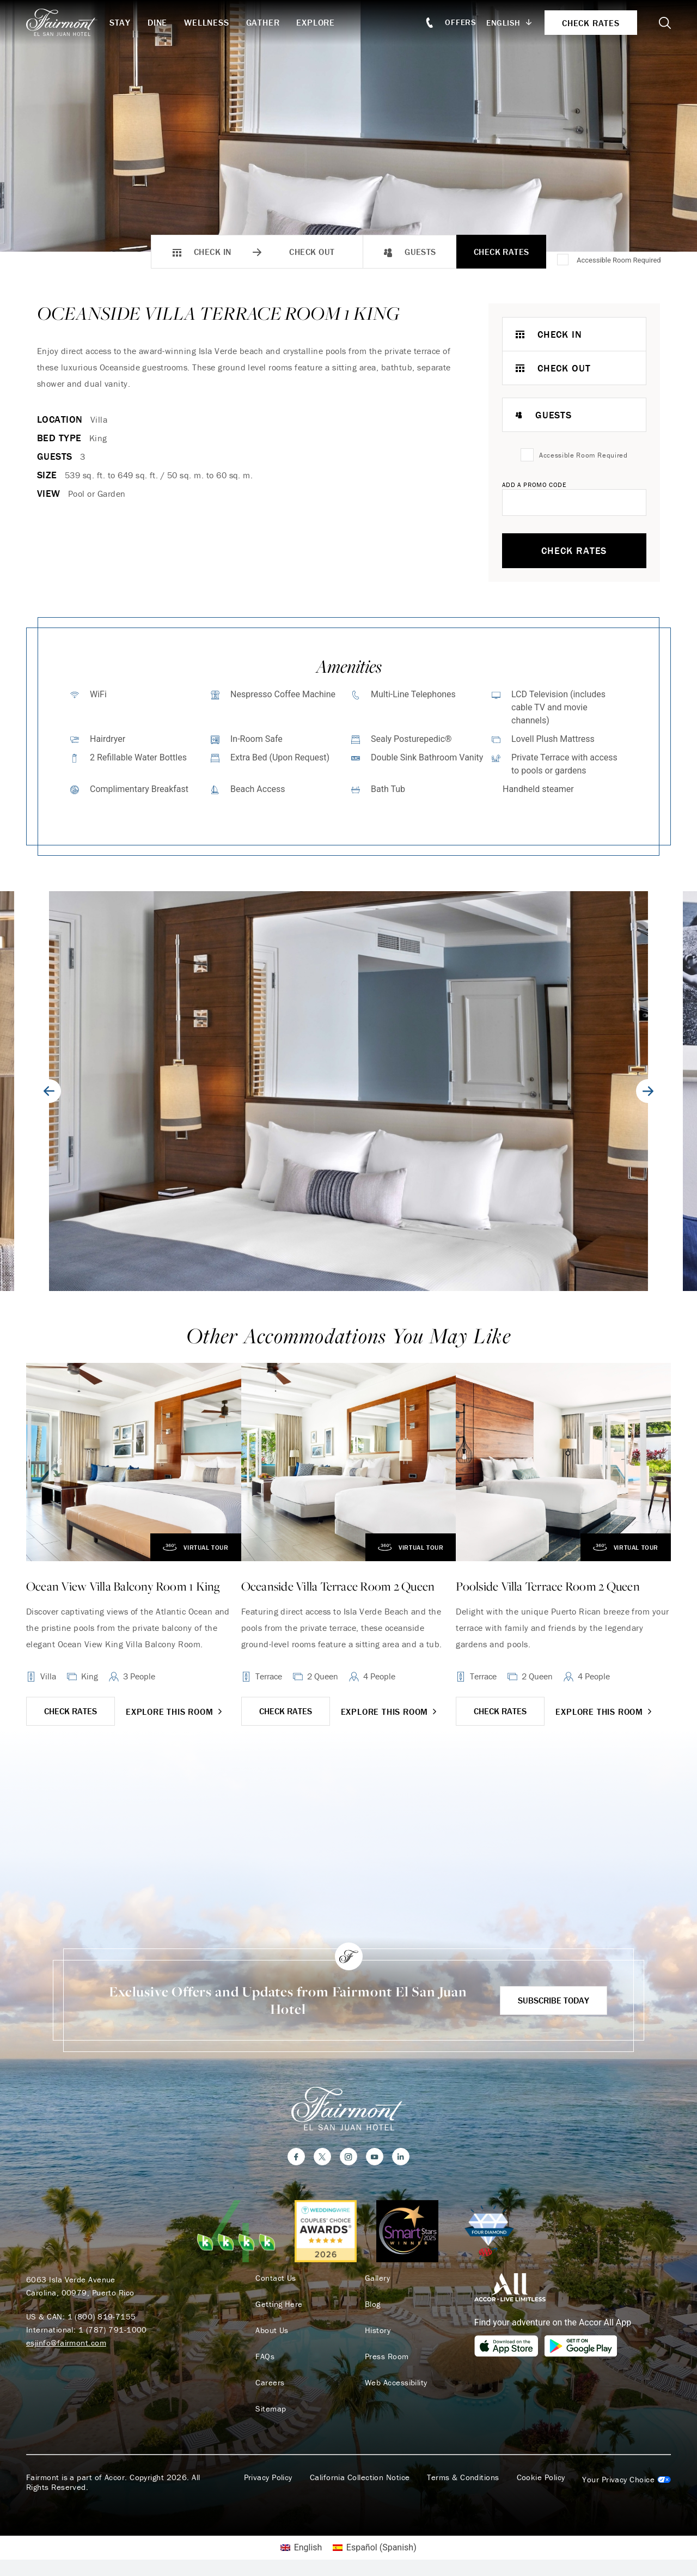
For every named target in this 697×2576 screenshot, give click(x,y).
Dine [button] (157, 22)
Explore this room (175, 1711)
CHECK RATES (70, 1711)
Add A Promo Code (534, 484)
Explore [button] (315, 22)
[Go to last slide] (49, 1091)
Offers (460, 22)
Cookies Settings (626, 2480)
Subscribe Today (553, 2000)
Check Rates (501, 251)
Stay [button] (120, 22)
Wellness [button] (206, 22)
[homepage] (67, 22)
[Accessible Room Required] (563, 260)
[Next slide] (648, 1091)
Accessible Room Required (619, 260)
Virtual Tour (192, 1547)
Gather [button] (263, 22)
